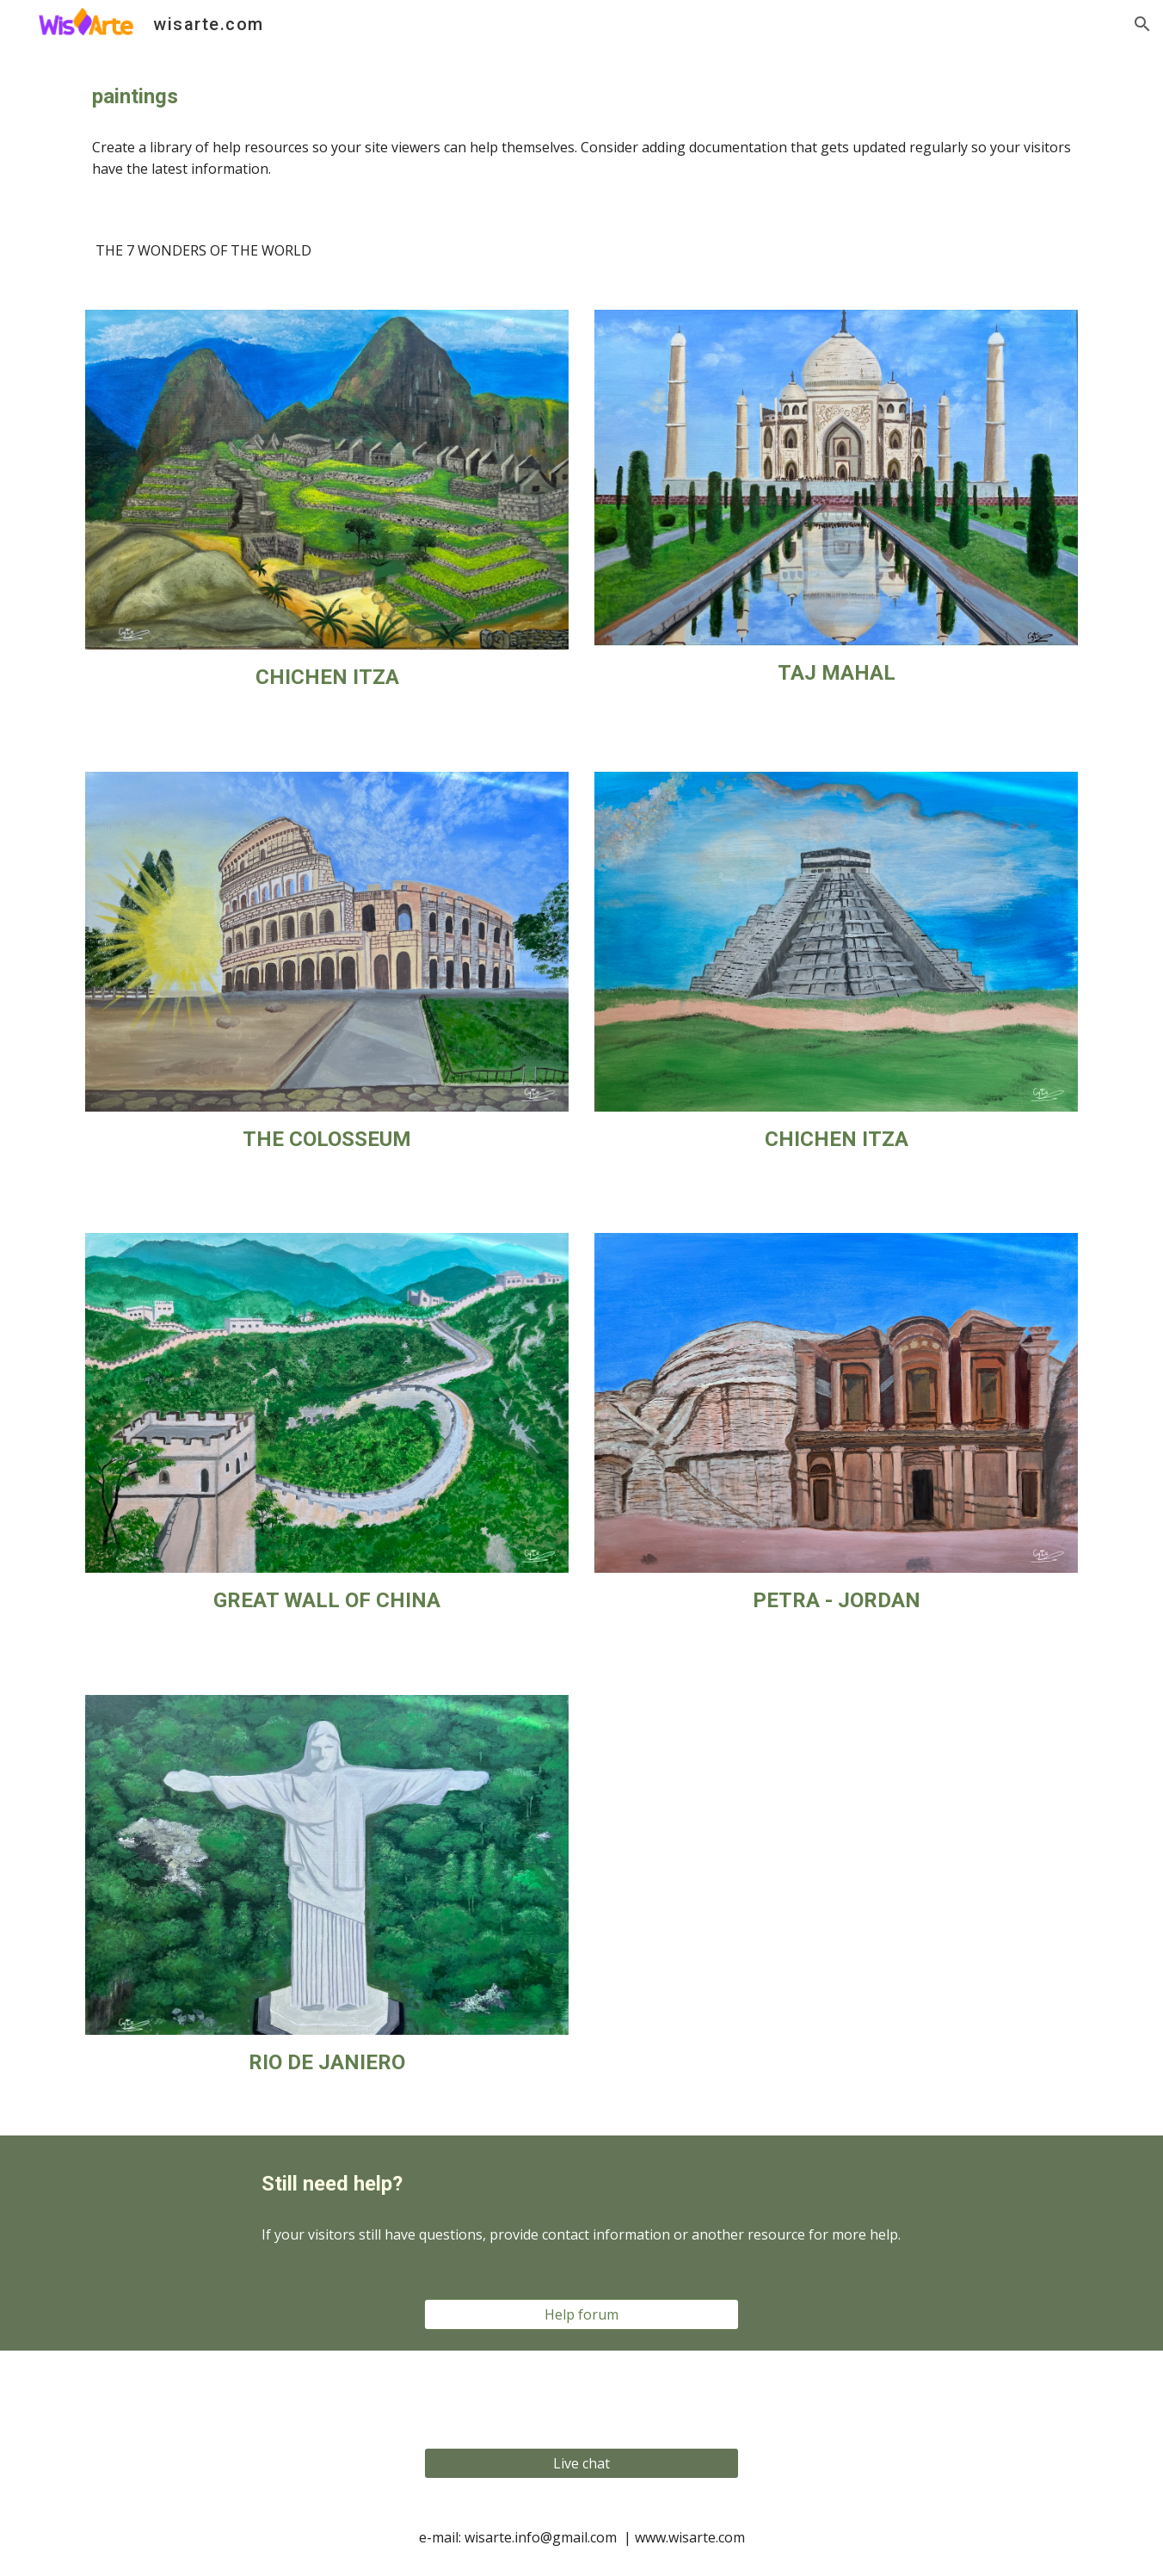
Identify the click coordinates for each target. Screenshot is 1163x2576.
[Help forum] (581, 2314)
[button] (1142, 24)
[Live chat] (581, 2463)
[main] (581, 97)
